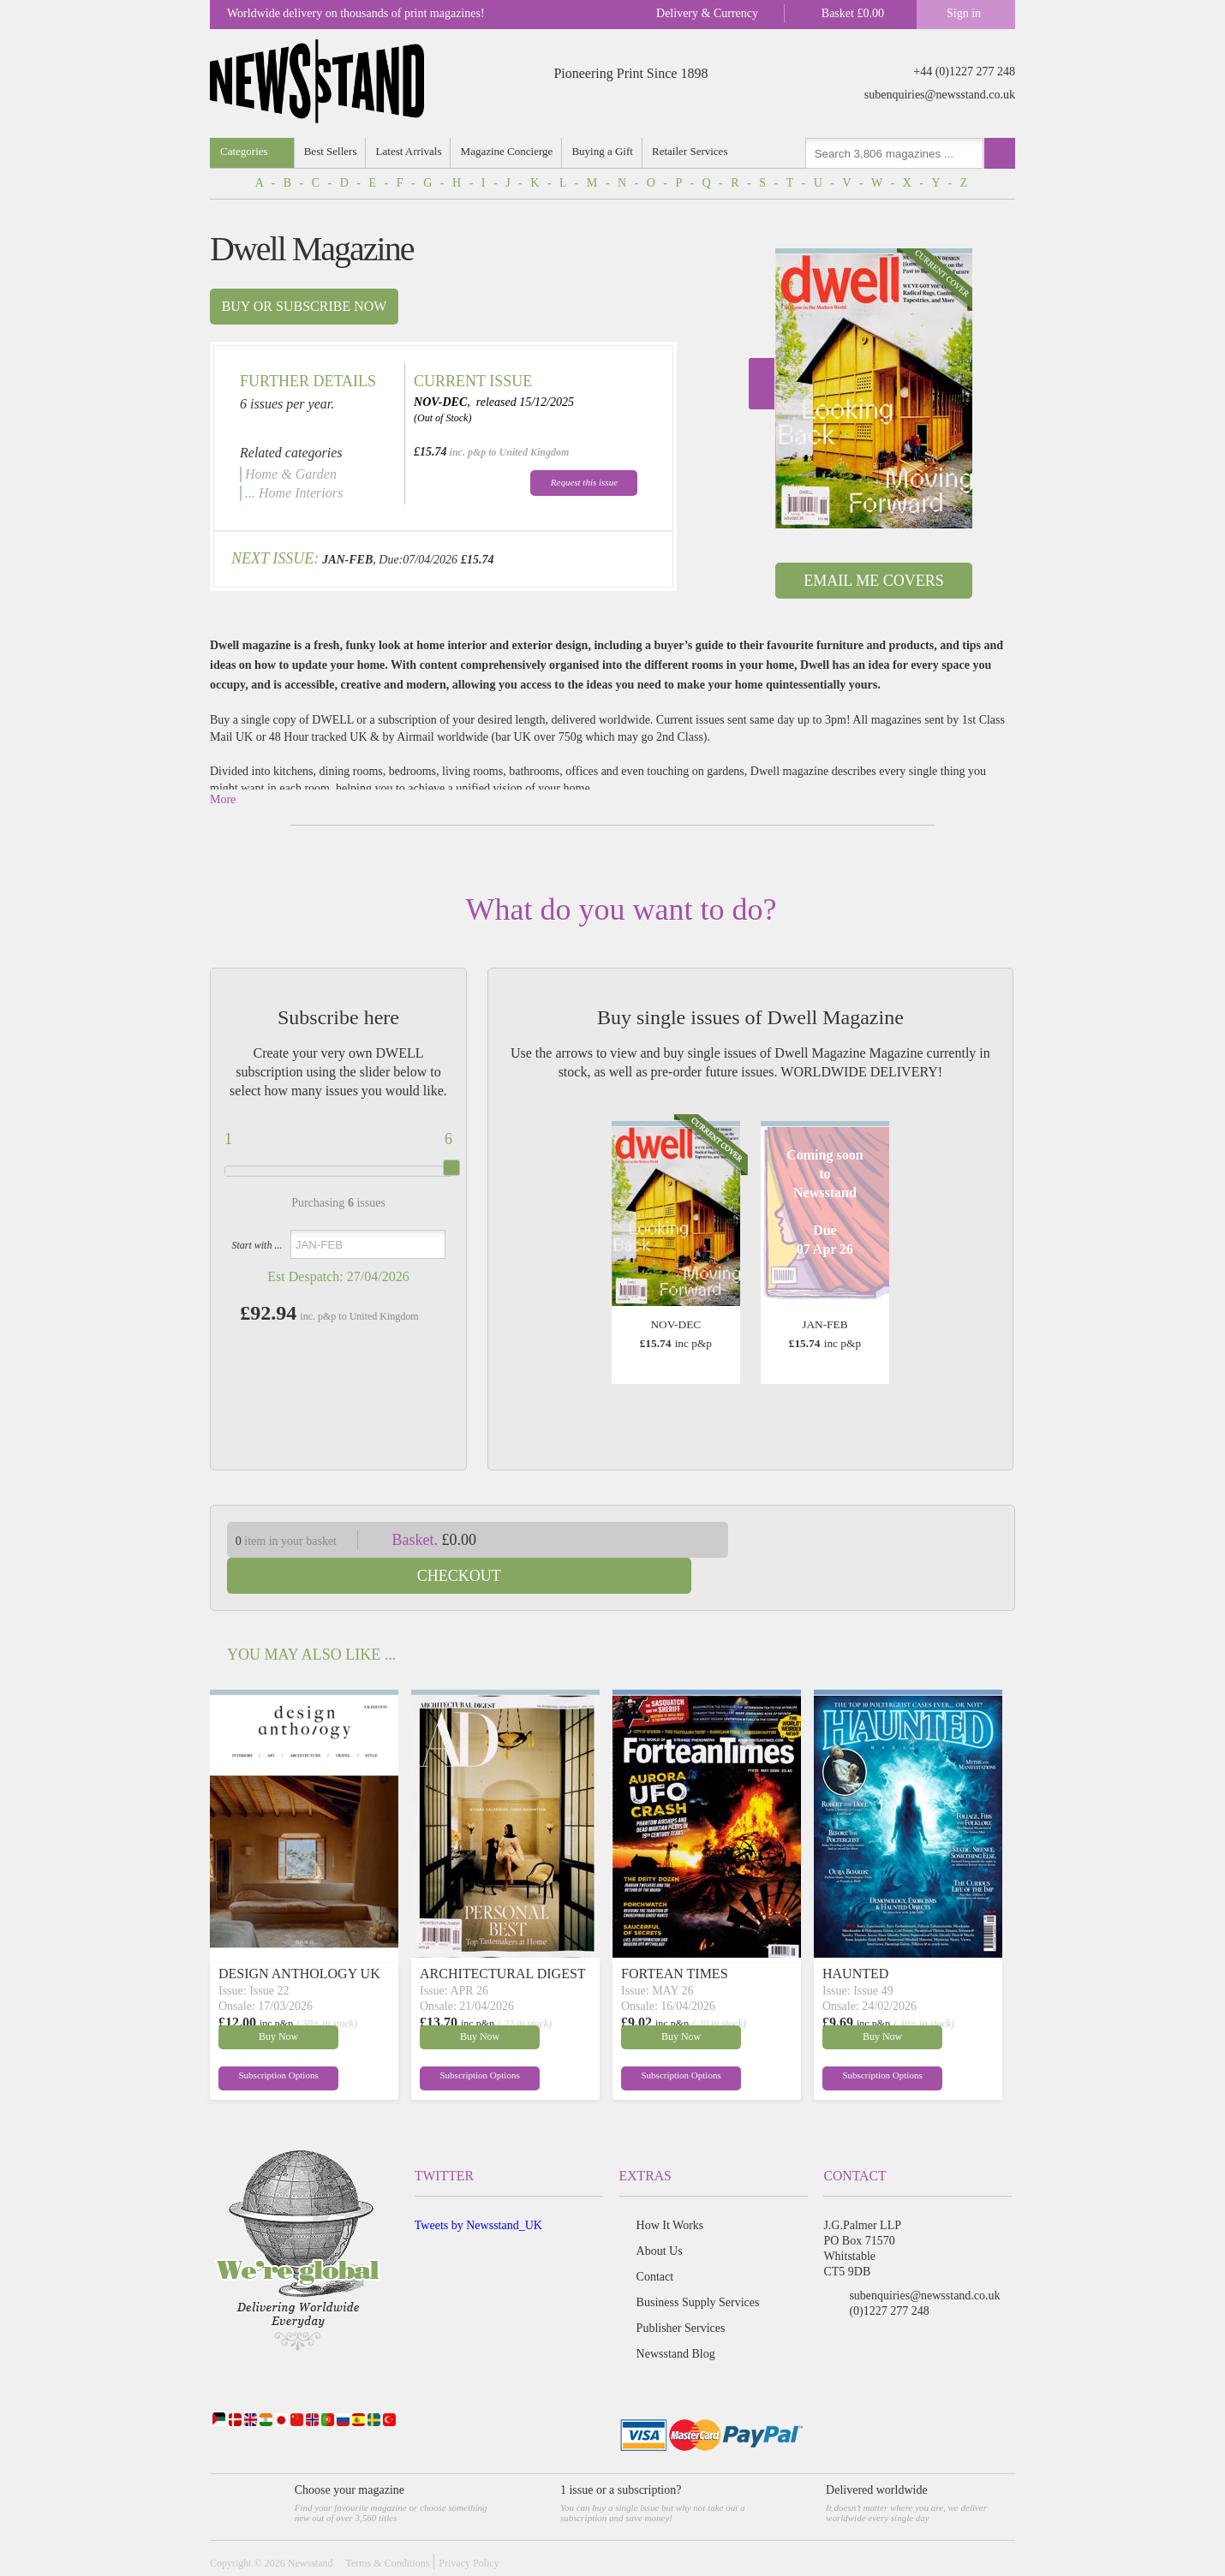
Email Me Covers (873, 580)
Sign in (964, 13)
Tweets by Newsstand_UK (478, 2189)
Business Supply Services (698, 2266)
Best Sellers (331, 151)
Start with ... (256, 1245)
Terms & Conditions (387, 2527)
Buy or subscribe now (304, 306)
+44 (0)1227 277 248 (964, 71)
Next (761, 383)
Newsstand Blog (675, 2317)
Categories (244, 151)
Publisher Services (681, 2292)
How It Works (670, 2189)
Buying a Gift (605, 151)
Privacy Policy (469, 2527)
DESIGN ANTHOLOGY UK (299, 1937)
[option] (873, 388)
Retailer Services (693, 151)
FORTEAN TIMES (674, 1937)
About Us (659, 2215)
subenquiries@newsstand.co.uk (939, 94)
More (223, 799)
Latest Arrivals (410, 151)
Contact (655, 2240)
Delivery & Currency (707, 13)
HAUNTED (855, 1937)
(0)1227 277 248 (889, 2275)
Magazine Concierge (509, 151)
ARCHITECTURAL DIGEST (503, 1937)
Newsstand (310, 2527)
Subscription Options (260, 2041)
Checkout (885, 1539)
